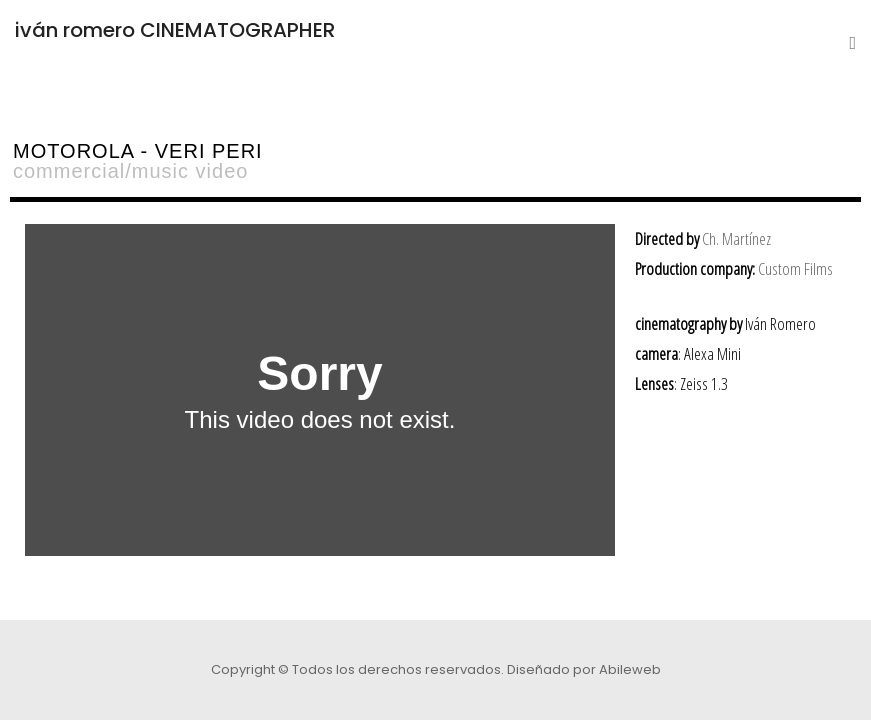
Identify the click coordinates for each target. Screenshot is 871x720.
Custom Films (795, 268)
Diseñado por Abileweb (584, 669)
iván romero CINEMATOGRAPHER (175, 30)
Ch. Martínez (736, 238)
